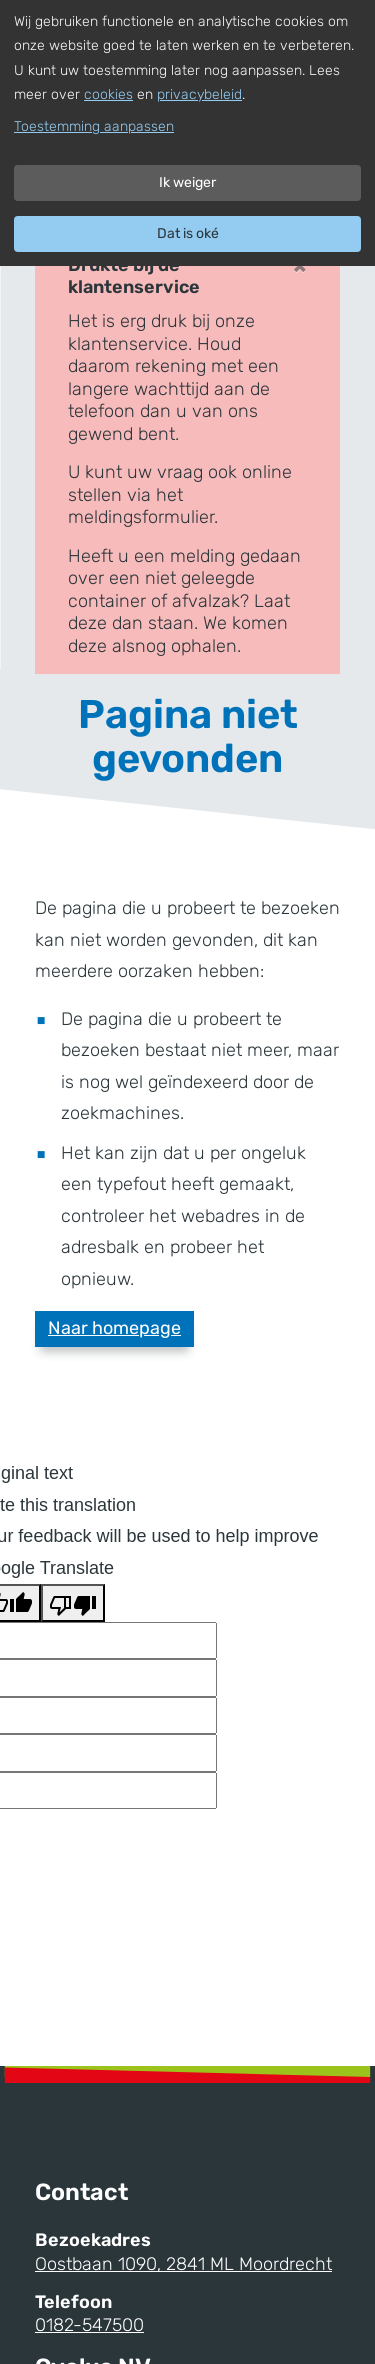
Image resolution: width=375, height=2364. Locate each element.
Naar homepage (114, 1328)
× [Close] (300, 265)
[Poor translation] (73, 1603)
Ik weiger (187, 182)
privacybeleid (199, 94)
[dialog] (187, 133)
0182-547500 (89, 2325)
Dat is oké (188, 233)
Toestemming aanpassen (94, 126)
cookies (108, 94)
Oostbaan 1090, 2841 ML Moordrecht (183, 2264)
